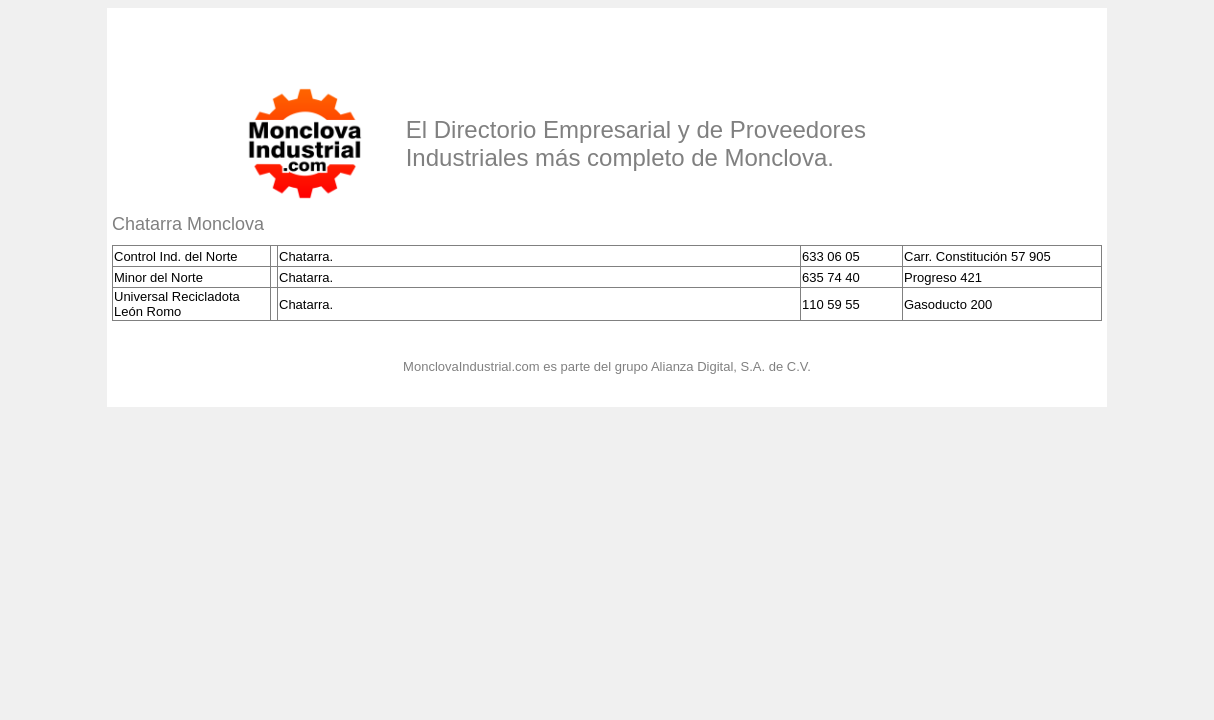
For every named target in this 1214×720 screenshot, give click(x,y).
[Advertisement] (346, 43)
